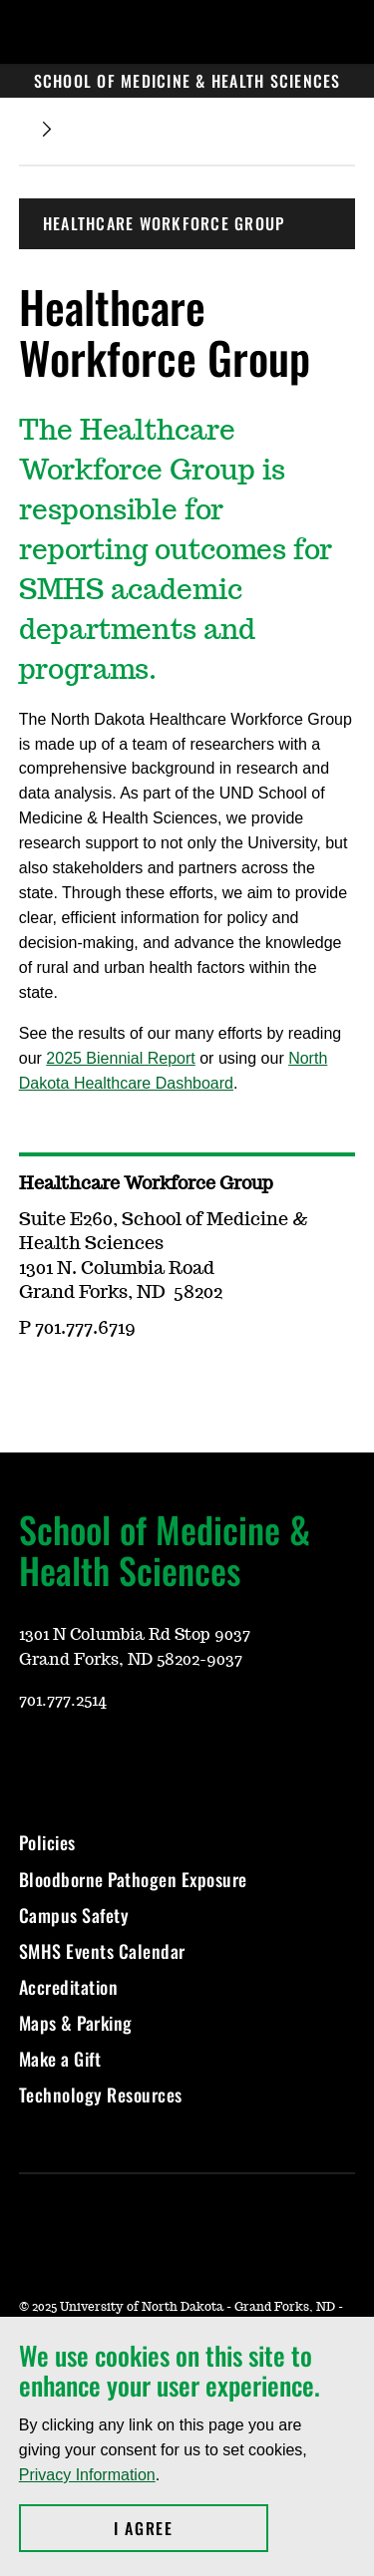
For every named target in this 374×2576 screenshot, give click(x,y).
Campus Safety (74, 1915)
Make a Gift (60, 2059)
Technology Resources (101, 2094)
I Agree (191, 2528)
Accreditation (69, 1987)
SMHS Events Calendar (102, 1951)
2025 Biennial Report (120, 1058)
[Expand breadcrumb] (47, 129)
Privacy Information (87, 2474)
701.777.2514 (63, 1701)
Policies (47, 1842)
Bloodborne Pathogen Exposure (133, 1879)
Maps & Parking (76, 2023)
